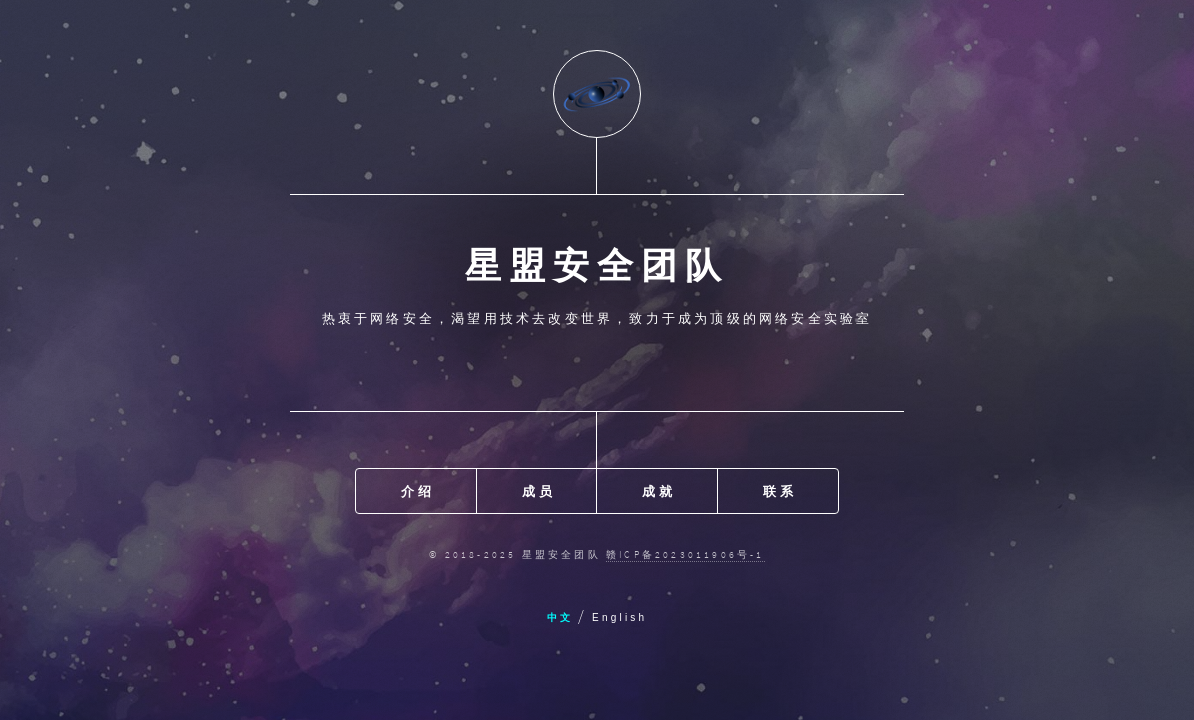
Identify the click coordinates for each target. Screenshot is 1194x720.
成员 (538, 491)
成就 (658, 491)
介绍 (417, 491)
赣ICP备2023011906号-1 (685, 555)
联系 (779, 491)
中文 (560, 617)
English (619, 617)
